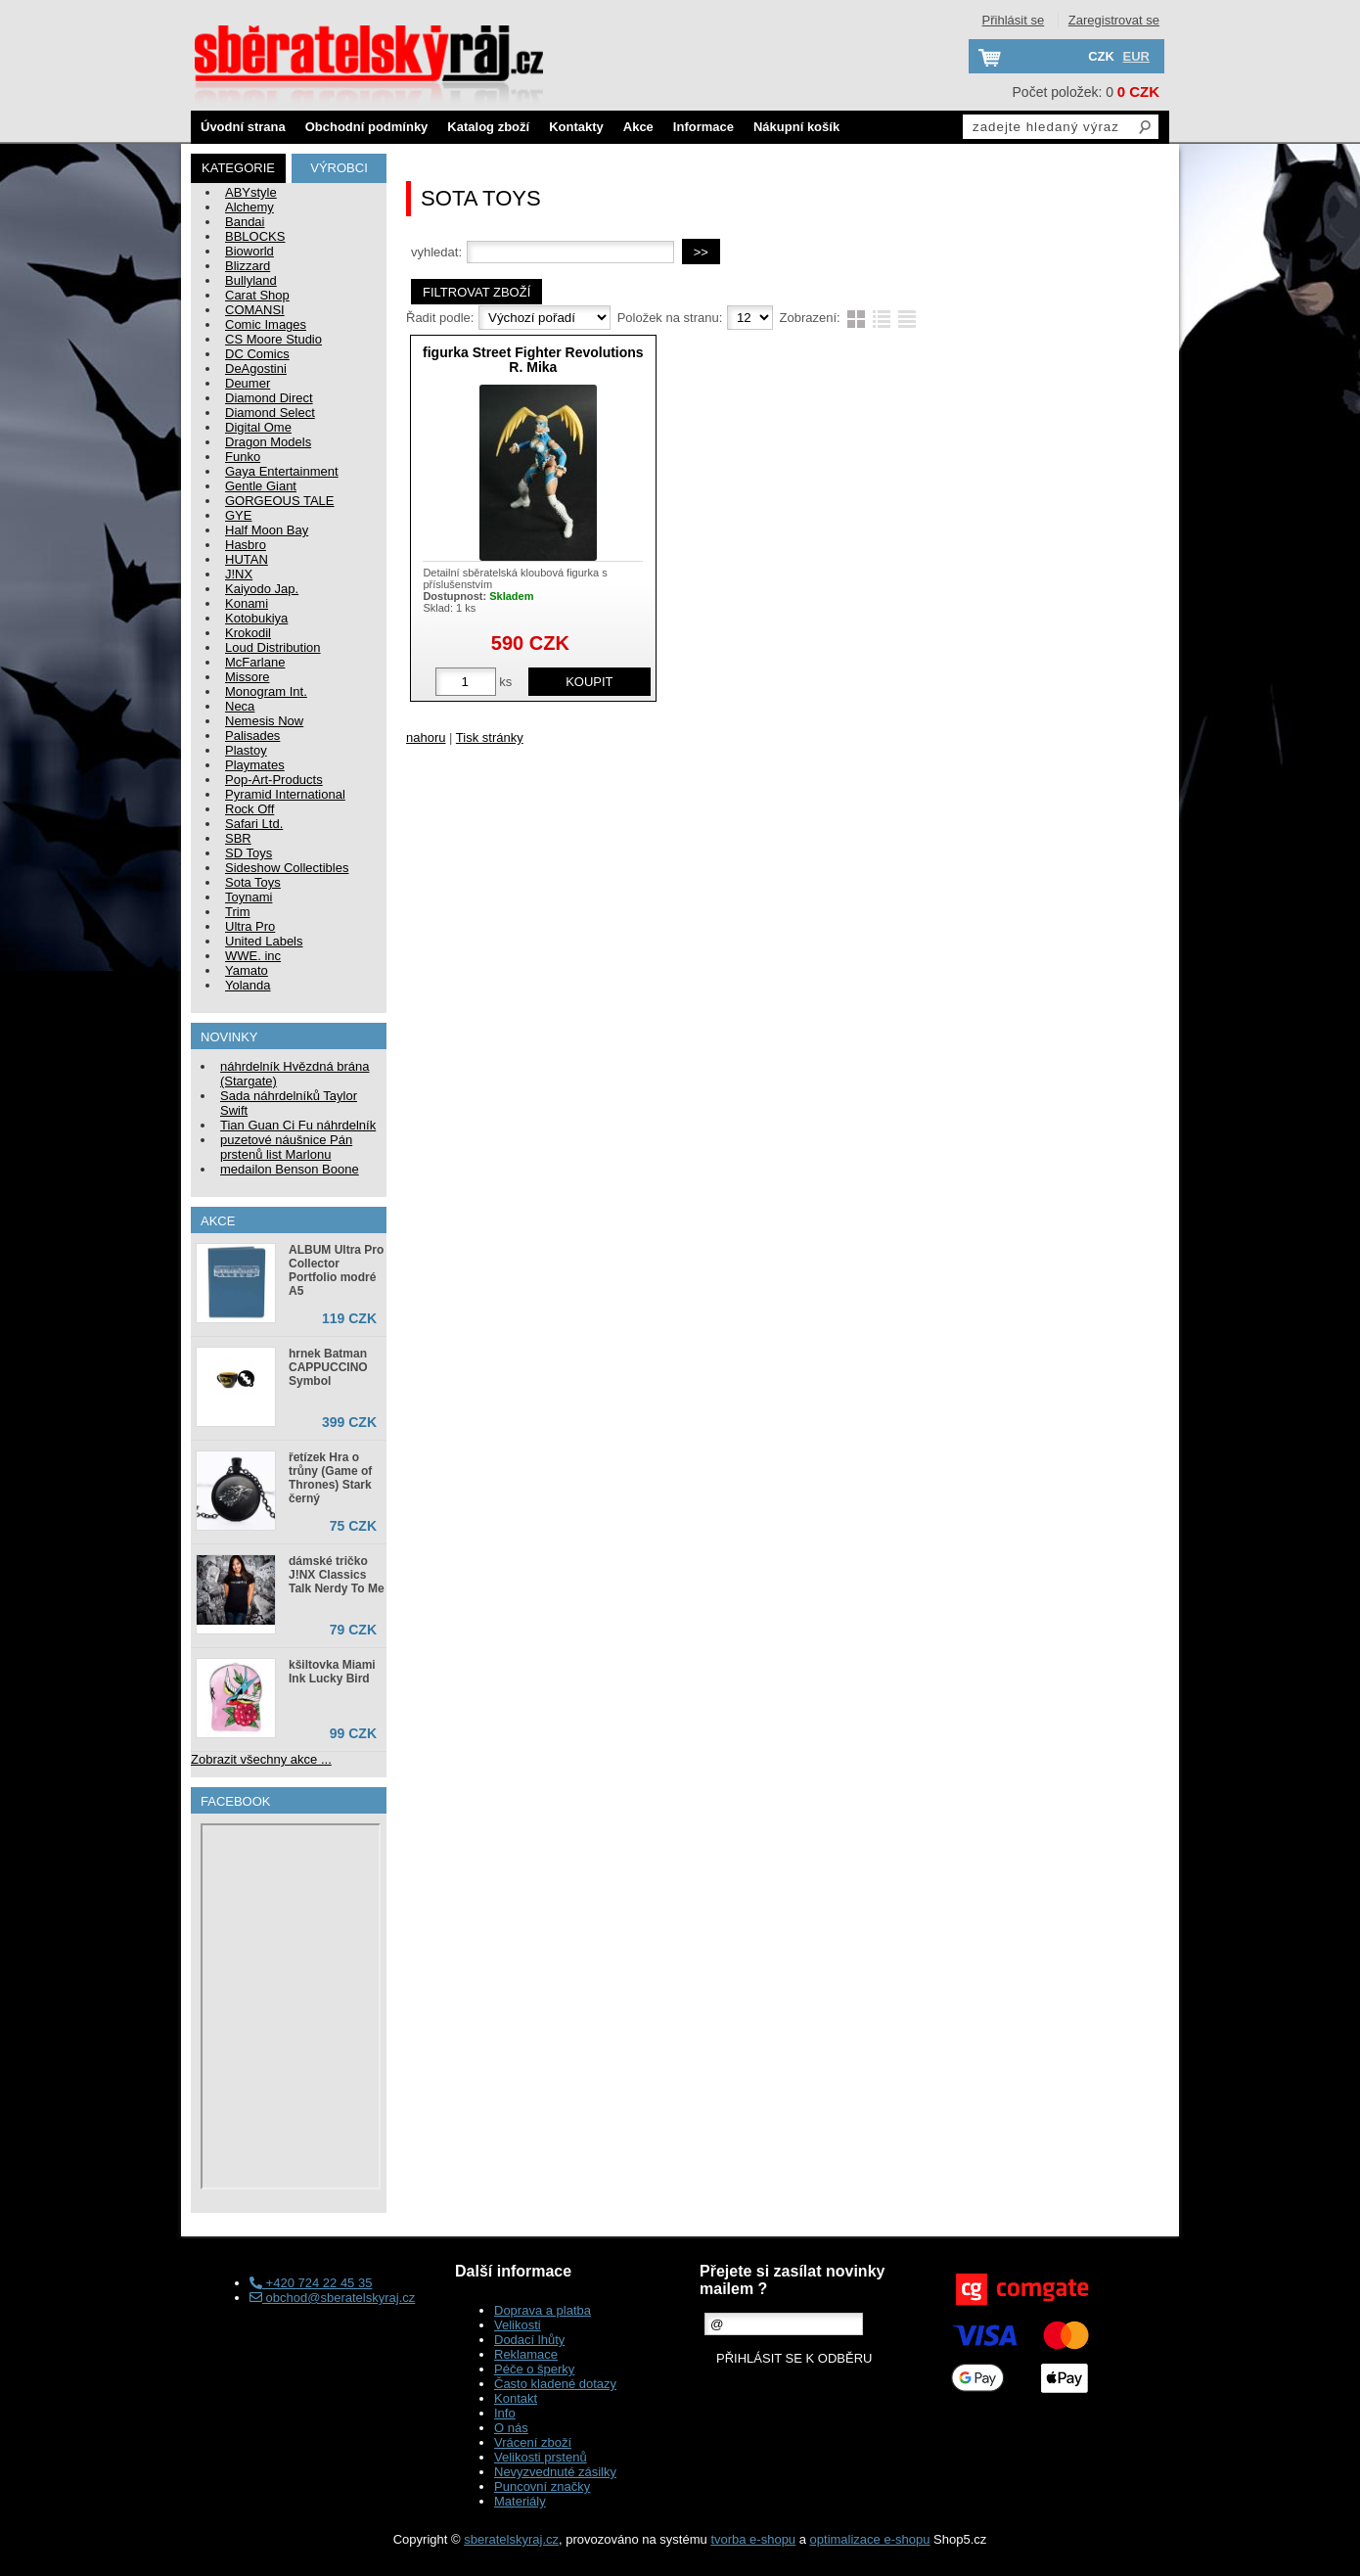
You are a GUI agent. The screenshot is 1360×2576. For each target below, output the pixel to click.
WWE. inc (253, 955)
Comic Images (265, 324)
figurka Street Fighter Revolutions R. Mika (533, 360)
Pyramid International (285, 794)
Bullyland (251, 280)
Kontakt (515, 2398)
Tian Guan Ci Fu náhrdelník (298, 1125)
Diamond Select (270, 412)
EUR (1136, 56)
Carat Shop (257, 295)
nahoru (425, 737)
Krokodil (248, 632)
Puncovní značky (542, 2486)
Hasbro (245, 544)
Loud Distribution (273, 647)
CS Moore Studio (273, 339)
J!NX (238, 574)
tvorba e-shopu (752, 2539)
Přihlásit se (1013, 20)
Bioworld (249, 251)
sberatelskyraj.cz (511, 2539)
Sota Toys (253, 882)
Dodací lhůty (529, 2339)
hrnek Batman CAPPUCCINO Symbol (328, 1367)
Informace (703, 126)
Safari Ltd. (254, 823)
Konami (246, 603)
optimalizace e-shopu (870, 2539)
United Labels (264, 941)
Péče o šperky (534, 2369)
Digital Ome (258, 427)
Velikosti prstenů (540, 2457)
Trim (237, 911)
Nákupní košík (796, 126)
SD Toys (248, 853)
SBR (238, 838)
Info (505, 2413)
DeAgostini (256, 368)
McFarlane (255, 662)
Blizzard (247, 265)
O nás (511, 2427)
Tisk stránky (489, 737)
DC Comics (257, 353)
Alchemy (249, 207)
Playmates (255, 765)
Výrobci (339, 168)
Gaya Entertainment (282, 471)
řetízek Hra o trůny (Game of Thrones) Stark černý (330, 1477)
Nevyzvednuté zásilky (555, 2471)
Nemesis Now (264, 720)
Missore (247, 676)
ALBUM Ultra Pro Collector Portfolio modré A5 (336, 1270)
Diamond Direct (269, 398)
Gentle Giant (260, 486)
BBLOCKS (255, 236)
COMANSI (255, 309)
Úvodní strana (243, 126)
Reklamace (526, 2354)
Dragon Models (268, 442)
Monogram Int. (266, 691)
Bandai (244, 221)
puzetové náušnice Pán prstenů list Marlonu (286, 1147)
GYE (238, 515)
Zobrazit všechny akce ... (261, 1759)
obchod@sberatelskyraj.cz (332, 2297)
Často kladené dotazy (555, 2383)
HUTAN (246, 559)
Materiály (520, 2501)
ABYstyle (251, 192)
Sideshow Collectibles (286, 867)
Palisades (252, 735)
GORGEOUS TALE (280, 500)
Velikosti (517, 2325)
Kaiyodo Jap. (261, 588)
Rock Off (249, 809)
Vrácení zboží (532, 2442)
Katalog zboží (488, 126)
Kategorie (238, 168)
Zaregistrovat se (1113, 20)
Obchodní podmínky (367, 126)
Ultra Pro (250, 926)
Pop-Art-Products (274, 779)
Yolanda (248, 985)
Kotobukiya (256, 618)
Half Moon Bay (266, 530)
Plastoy (246, 750)
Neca (239, 706)
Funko (242, 456)
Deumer (247, 383)
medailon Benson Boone (289, 1169)
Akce (638, 126)
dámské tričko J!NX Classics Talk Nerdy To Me (337, 1574)
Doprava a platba (542, 2310)
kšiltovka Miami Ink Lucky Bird (332, 1671)
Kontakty (576, 126)
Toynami (248, 897)
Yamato (246, 970)
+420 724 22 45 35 (310, 2283)
